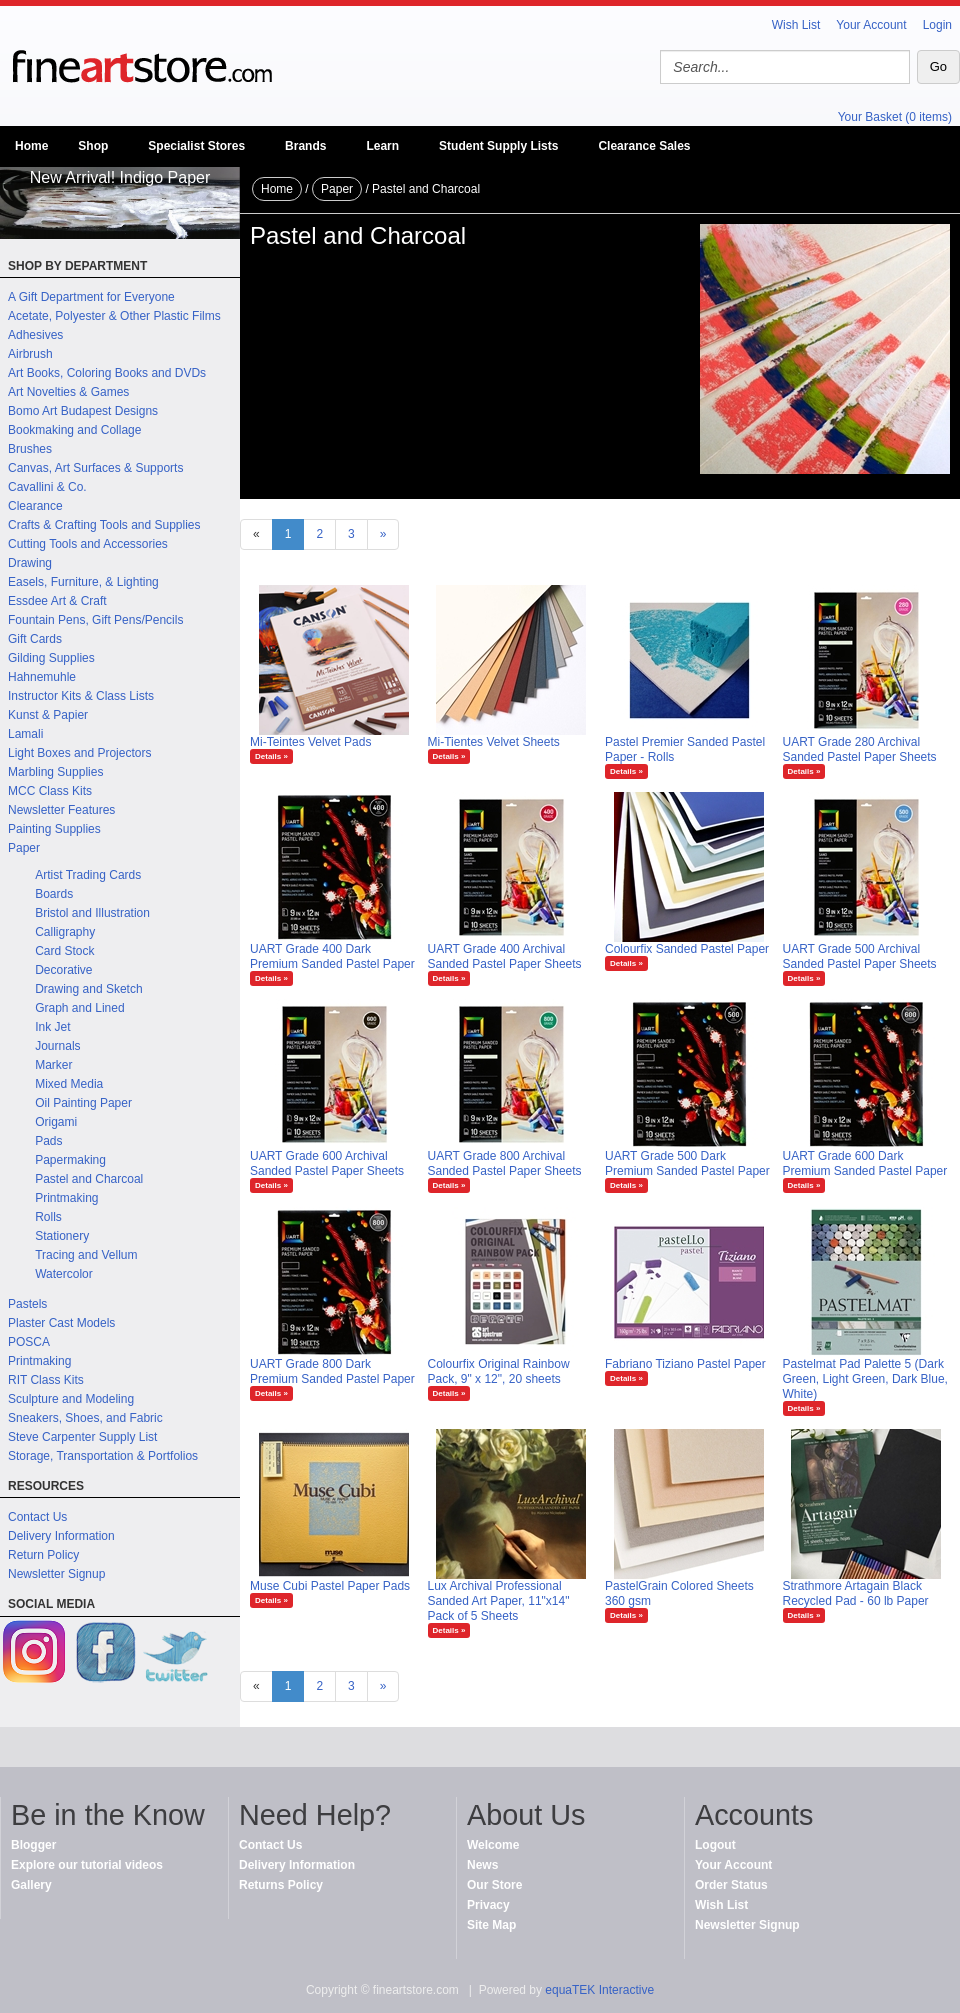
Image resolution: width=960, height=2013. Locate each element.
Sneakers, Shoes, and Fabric (85, 1418)
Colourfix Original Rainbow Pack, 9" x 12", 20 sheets (499, 1371)
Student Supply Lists (498, 146)
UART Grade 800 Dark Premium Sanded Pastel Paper (332, 1371)
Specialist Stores (196, 146)
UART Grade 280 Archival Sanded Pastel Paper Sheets (860, 749)
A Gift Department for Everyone (91, 297)
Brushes (30, 449)
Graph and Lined (79, 1008)
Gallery (31, 1885)
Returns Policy (281, 1885)
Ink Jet (52, 1027)
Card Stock (64, 951)
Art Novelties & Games (68, 392)
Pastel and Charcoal (89, 1179)
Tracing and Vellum (86, 1255)
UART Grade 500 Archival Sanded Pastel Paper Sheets (860, 956)
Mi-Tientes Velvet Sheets (494, 742)
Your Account (871, 25)
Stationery (62, 1236)
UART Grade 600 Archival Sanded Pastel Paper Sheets (327, 1163)
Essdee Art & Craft (57, 601)
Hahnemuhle (42, 677)
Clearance (35, 506)
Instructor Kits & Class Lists (81, 696)
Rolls (48, 1217)
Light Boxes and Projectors (79, 753)
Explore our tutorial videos (87, 1865)
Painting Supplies (54, 829)
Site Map (491, 1925)
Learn (382, 146)
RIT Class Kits (46, 1380)
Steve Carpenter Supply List (82, 1437)
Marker (53, 1065)
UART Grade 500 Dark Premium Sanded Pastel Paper (687, 1163)
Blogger (33, 1845)
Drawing (30, 563)
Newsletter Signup (56, 1574)
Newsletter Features (61, 810)
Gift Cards (35, 639)
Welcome (493, 1845)
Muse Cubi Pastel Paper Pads (330, 1586)
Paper (24, 848)
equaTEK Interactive (599, 1990)
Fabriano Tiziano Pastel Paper (685, 1364)
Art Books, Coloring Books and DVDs (107, 373)
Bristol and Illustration (92, 913)
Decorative (63, 970)
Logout (715, 1845)
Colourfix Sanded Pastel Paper (687, 949)
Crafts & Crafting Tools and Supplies (104, 525)
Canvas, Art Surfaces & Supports (95, 468)
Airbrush (30, 354)
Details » (271, 756)
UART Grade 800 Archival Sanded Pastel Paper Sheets (505, 1163)
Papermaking (70, 1160)
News (482, 1865)
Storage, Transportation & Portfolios (103, 1456)
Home (31, 146)
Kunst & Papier (48, 715)
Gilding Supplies (51, 658)
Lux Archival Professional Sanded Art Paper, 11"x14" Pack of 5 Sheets (499, 1601)
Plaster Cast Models (61, 1323)
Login (937, 25)
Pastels (27, 1304)
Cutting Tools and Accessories (88, 544)
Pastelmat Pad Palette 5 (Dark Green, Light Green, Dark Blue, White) (865, 1379)
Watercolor (64, 1274)
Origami (56, 1122)
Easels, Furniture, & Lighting (83, 582)
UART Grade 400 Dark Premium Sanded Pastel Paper (332, 956)
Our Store (494, 1885)
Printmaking (66, 1198)
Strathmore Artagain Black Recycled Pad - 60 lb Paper (856, 1593)
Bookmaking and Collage (74, 430)
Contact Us (37, 1517)
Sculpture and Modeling (71, 1399)
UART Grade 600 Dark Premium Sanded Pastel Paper (865, 1163)
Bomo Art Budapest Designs (83, 411)
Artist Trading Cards (88, 875)
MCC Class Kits (50, 791)
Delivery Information (61, 1536)
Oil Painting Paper (83, 1103)
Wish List (796, 25)
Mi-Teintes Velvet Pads (310, 742)
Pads (48, 1141)
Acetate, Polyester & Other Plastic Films (114, 316)
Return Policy (43, 1555)
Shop (93, 146)
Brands (305, 146)
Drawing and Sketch (88, 989)
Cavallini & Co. (47, 487)
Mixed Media (69, 1084)
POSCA (29, 1342)
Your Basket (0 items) (895, 117)
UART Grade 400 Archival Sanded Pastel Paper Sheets (505, 956)
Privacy (488, 1905)
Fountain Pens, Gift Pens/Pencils (95, 620)
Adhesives (35, 335)
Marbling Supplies (55, 772)
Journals (57, 1046)
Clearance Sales (644, 146)
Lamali (25, 734)
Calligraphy (65, 932)
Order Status (731, 1885)
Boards (54, 894)
